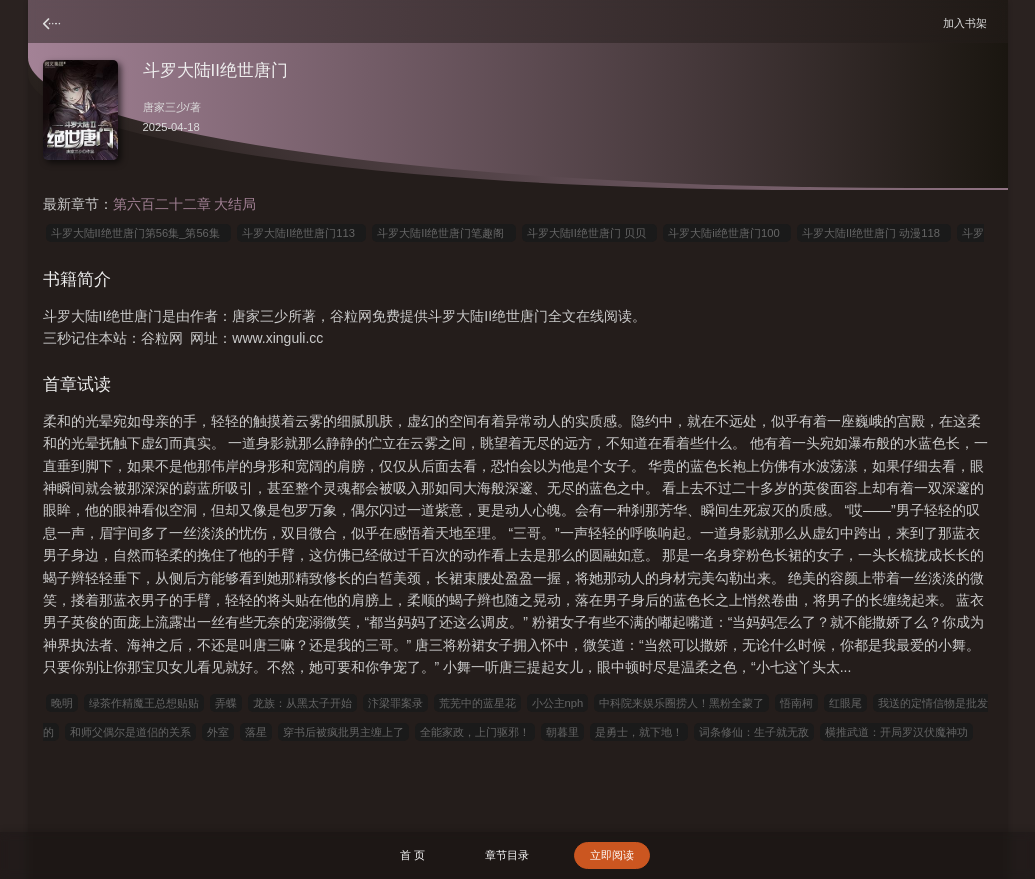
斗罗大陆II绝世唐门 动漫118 (874, 233)
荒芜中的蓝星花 (477, 703)
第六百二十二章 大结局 (185, 204)
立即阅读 (612, 855)
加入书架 (968, 22)
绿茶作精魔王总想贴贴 (144, 703)
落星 (256, 732)
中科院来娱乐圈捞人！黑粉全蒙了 (681, 703)
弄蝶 (226, 703)
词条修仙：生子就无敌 (754, 732)
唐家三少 (165, 107)
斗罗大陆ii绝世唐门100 (727, 233)
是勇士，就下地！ (639, 732)
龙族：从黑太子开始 (302, 703)
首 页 (412, 855)
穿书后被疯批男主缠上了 (343, 732)
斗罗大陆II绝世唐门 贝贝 (590, 233)
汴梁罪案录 (395, 703)
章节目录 (507, 855)
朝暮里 (562, 732)
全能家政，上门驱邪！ (475, 732)
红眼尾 (845, 703)
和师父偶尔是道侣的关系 (130, 732)
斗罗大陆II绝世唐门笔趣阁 (443, 233)
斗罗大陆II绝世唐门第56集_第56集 (139, 233)
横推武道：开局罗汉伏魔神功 (896, 732)
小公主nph (558, 703)
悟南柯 (796, 703)
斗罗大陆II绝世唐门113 (301, 233)
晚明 (62, 703)
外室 (218, 732)
